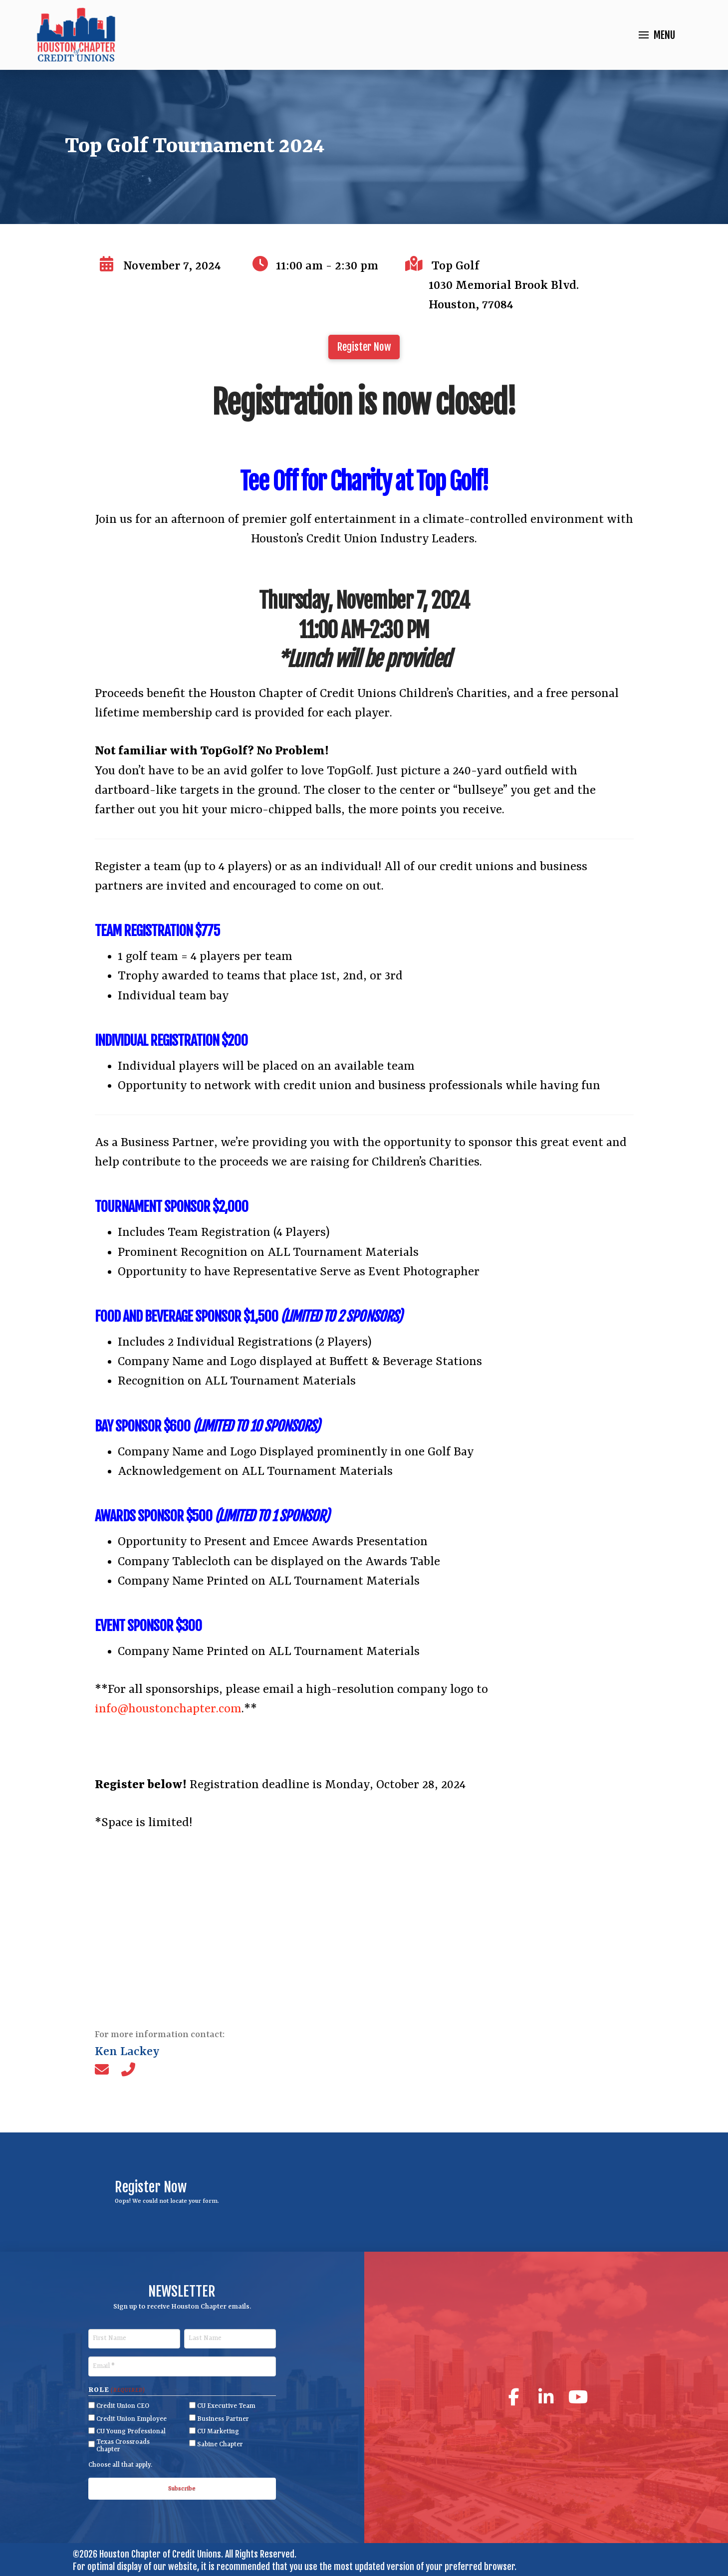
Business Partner (223, 2419)
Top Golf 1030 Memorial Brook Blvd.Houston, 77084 (504, 285)
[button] (657, 35)
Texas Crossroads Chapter (123, 2445)
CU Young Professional (131, 2431)
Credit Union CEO (122, 2406)
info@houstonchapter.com (168, 1709)
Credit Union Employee (131, 2419)
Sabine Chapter (220, 2444)
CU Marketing (218, 2431)
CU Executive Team (226, 2406)
